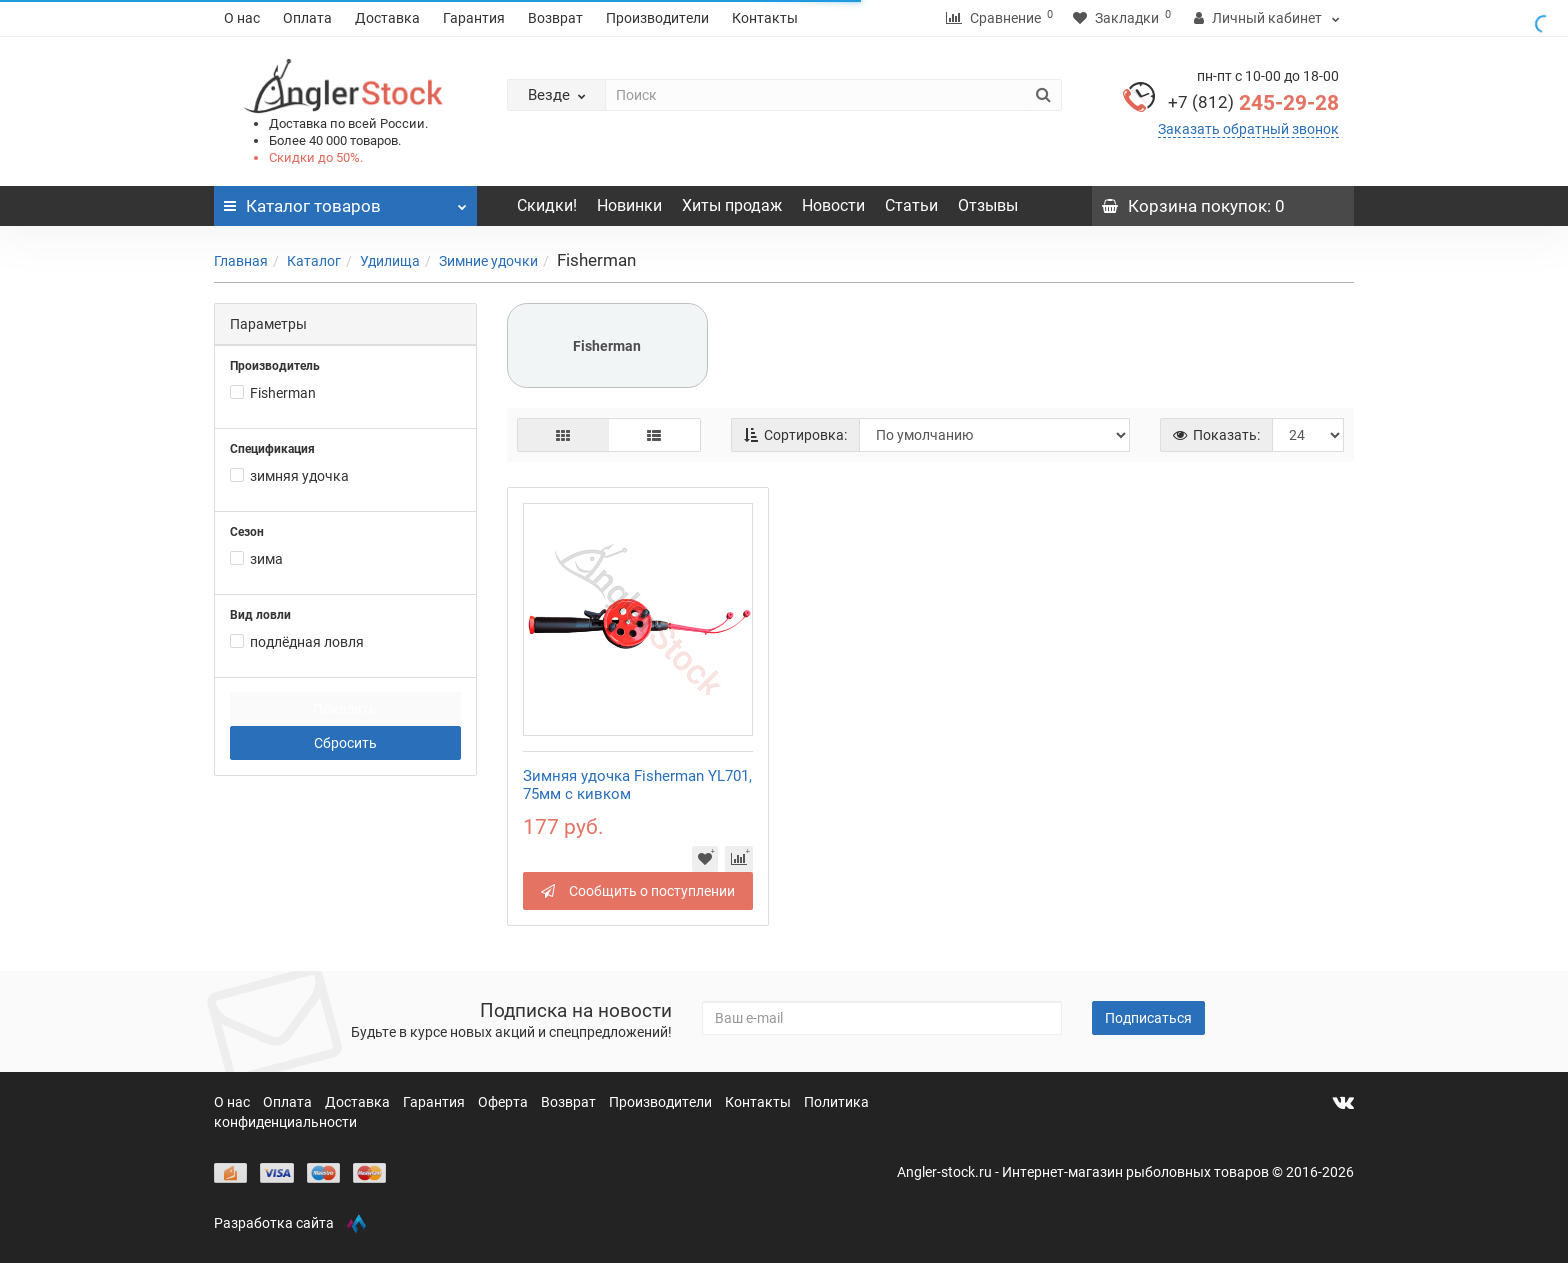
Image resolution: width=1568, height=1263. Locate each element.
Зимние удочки (488, 261)
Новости (833, 205)
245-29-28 (1253, 103)
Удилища (390, 261)
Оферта (504, 1102)
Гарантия (474, 18)
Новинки (629, 205)
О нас (242, 18)
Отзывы (988, 205)
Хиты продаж (732, 205)
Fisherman (607, 346)
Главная (241, 261)
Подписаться (1148, 1018)
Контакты (765, 18)
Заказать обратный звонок (1248, 129)
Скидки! (547, 205)
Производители (657, 18)
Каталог (314, 261)
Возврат (555, 18)
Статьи (911, 205)
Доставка (387, 18)
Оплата (307, 18)
